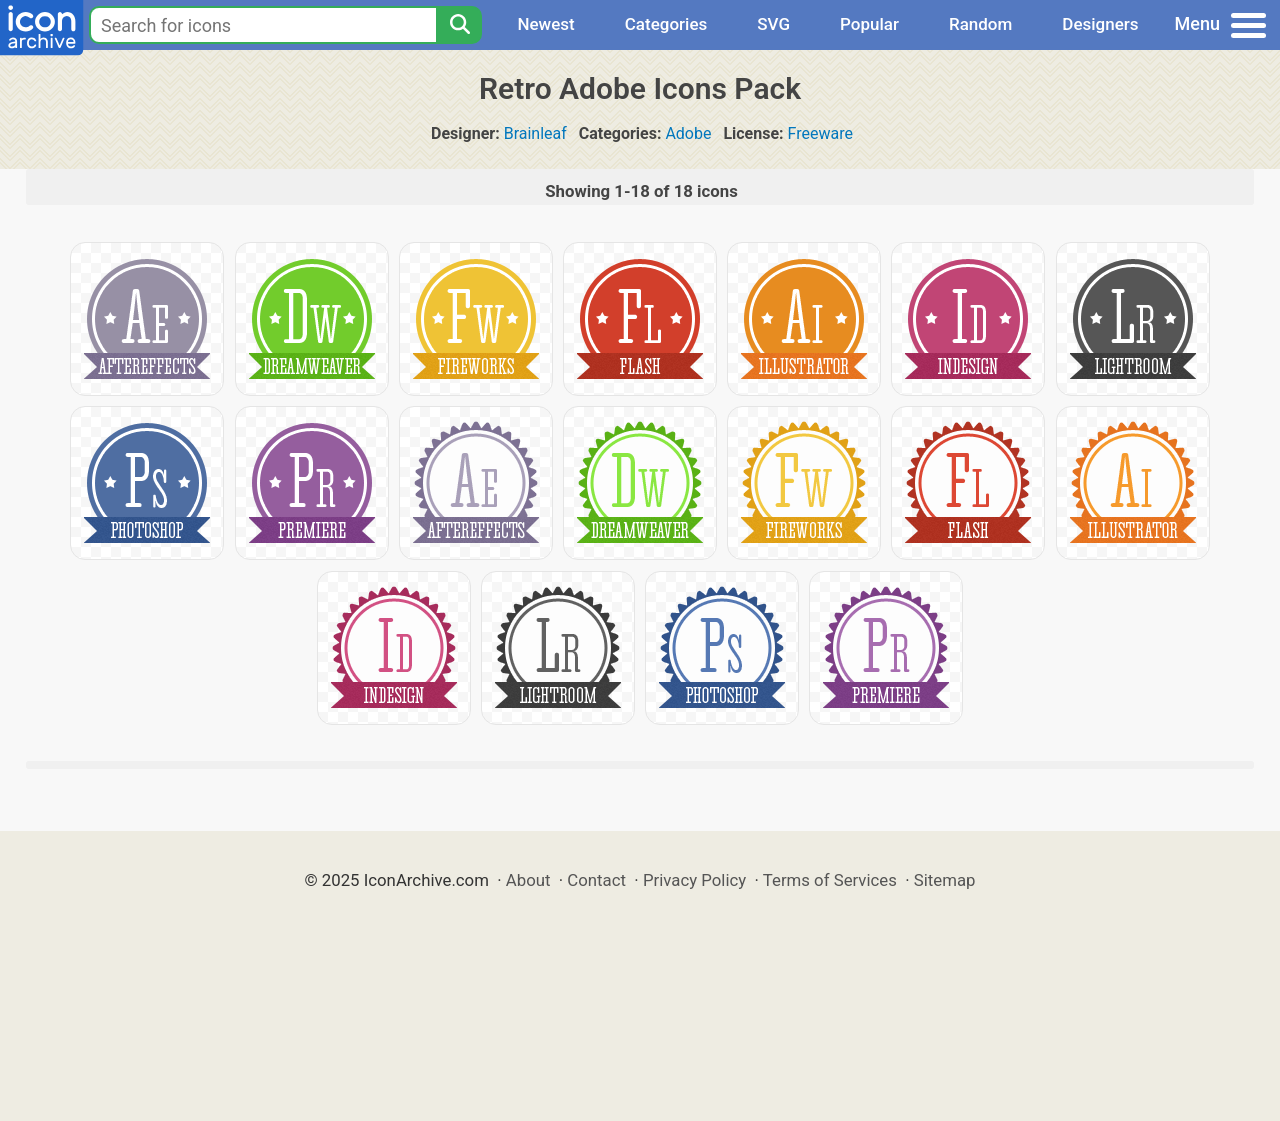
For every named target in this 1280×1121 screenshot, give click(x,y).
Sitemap (945, 880)
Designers (1100, 24)
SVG (773, 24)
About (528, 880)
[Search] (459, 25)
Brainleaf (535, 133)
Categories (666, 24)
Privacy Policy (694, 880)
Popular (869, 24)
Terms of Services (830, 880)
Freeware (820, 133)
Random (980, 24)
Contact (596, 880)
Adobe (688, 133)
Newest (545, 24)
